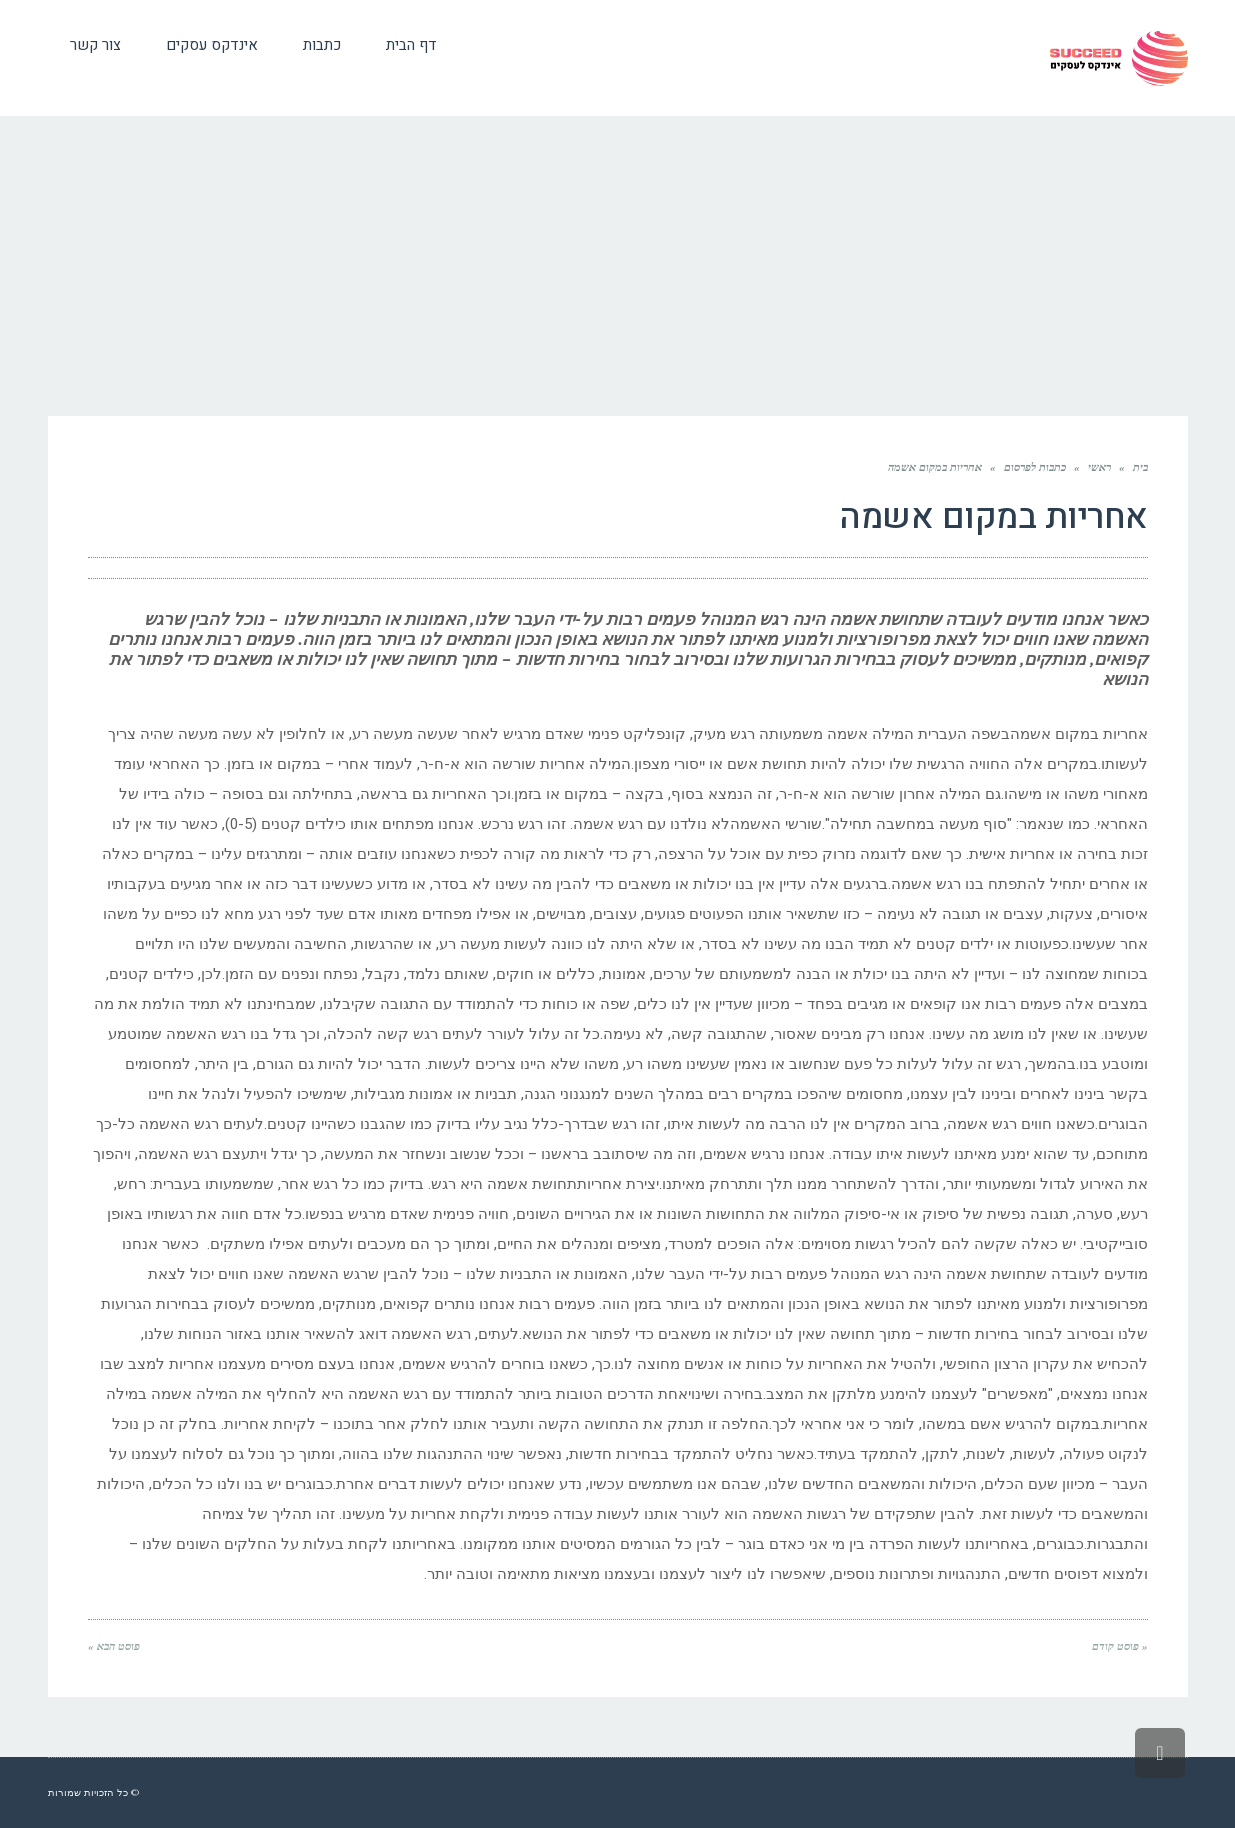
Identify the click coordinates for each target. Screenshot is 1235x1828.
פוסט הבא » (114, 1646)
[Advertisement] (618, 266)
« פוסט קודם (1120, 1646)
